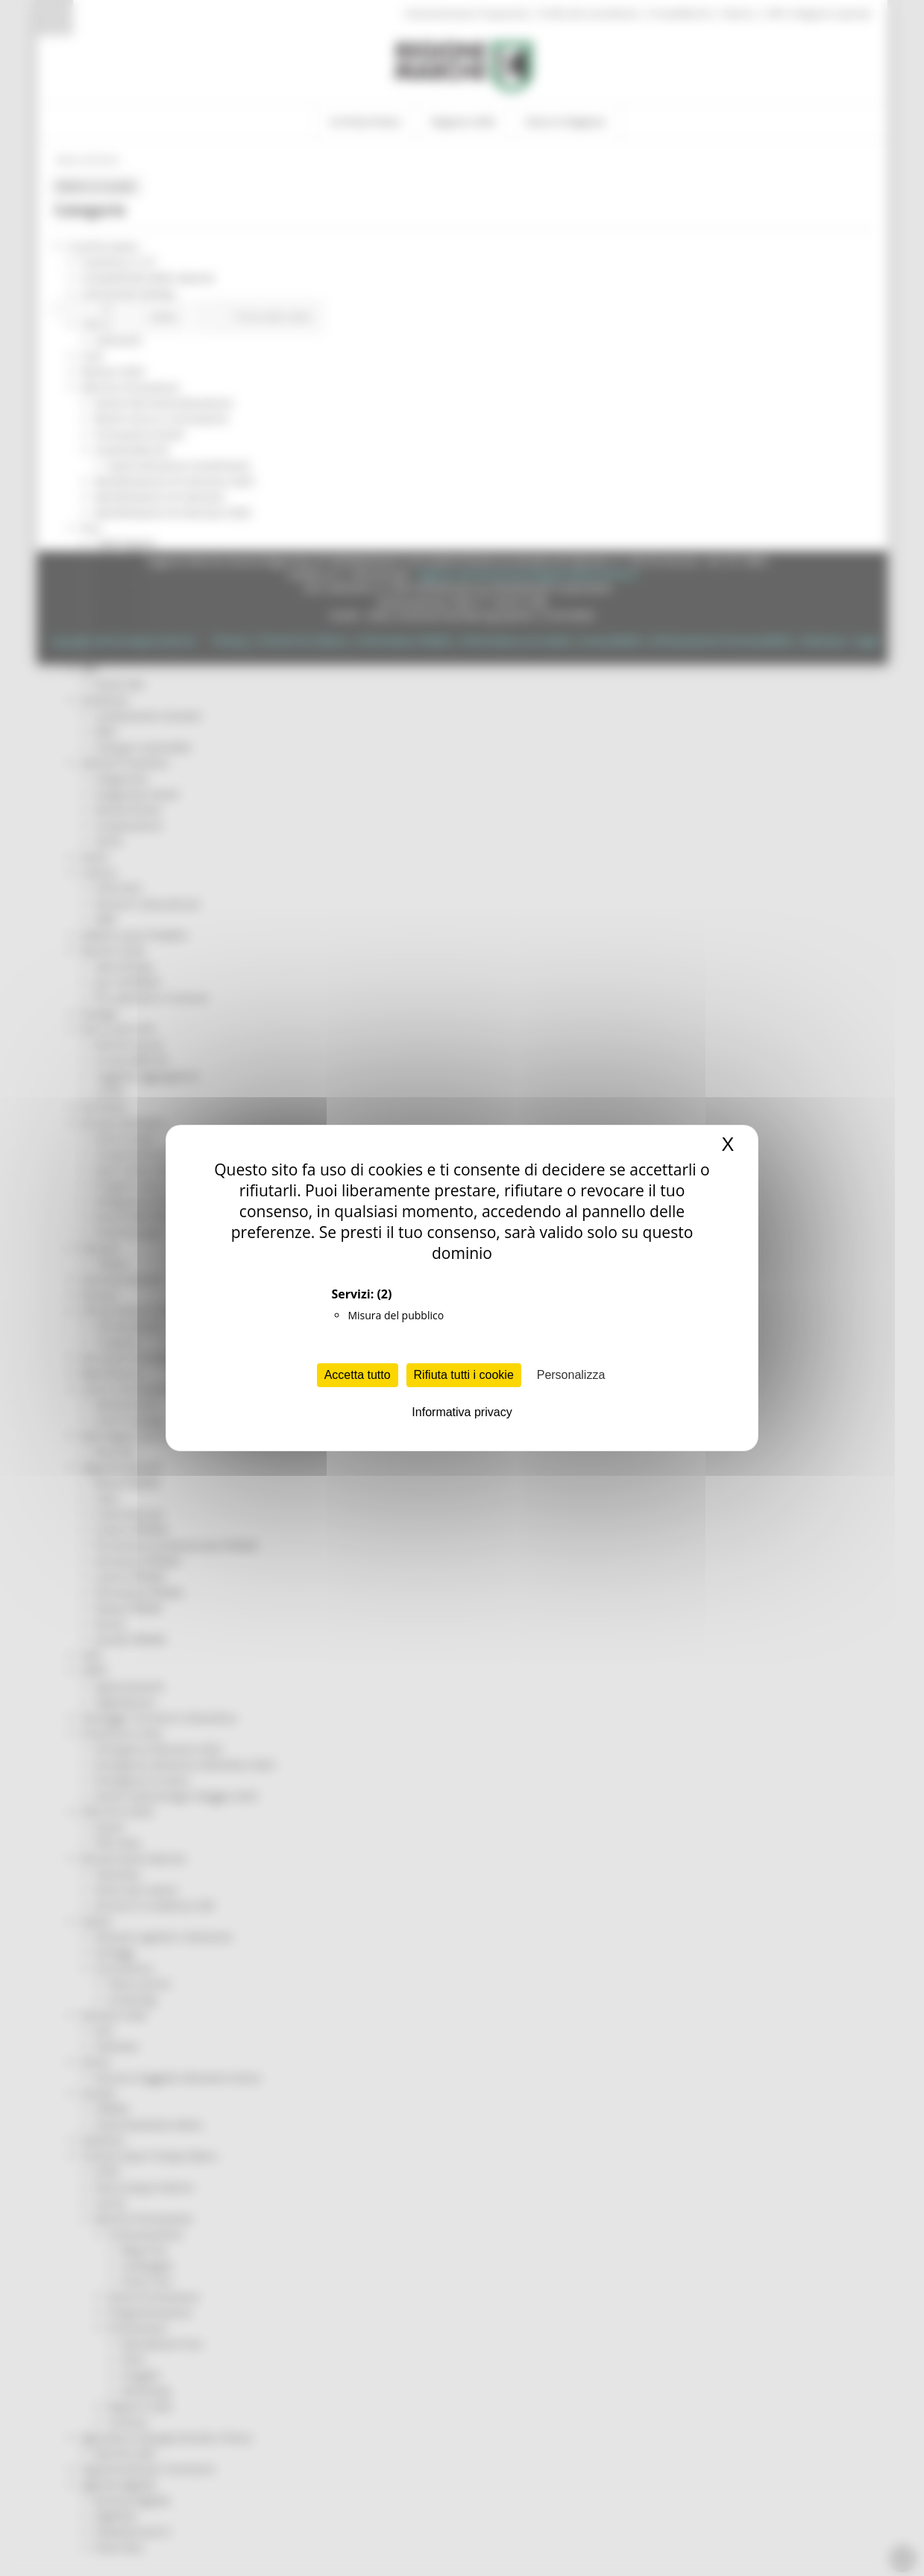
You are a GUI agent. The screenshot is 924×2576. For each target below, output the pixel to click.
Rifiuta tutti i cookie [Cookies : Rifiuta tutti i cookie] (464, 1374)
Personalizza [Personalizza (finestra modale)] (571, 1374)
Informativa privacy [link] (462, 1412)
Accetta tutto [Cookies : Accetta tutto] (357, 1374)
